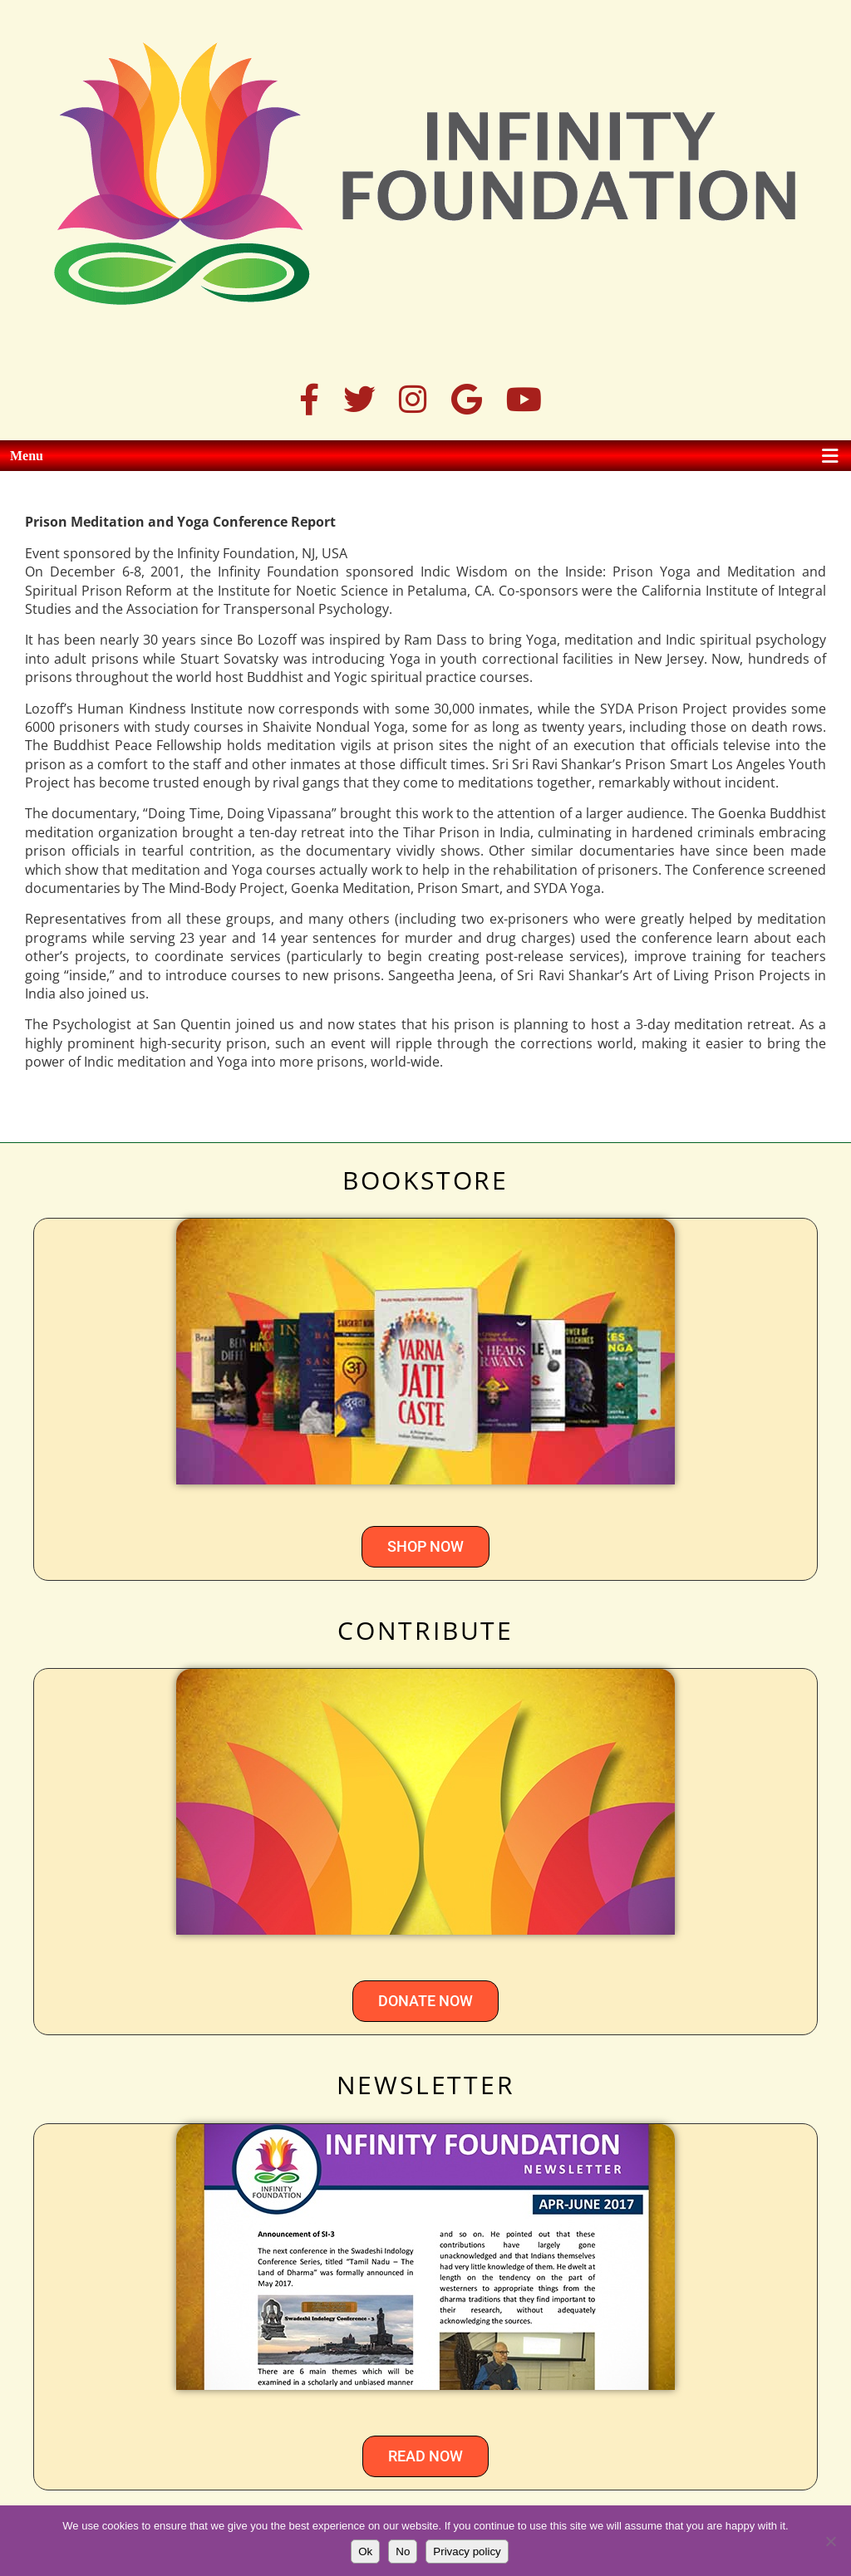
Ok (365, 2551)
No (403, 2551)
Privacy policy (466, 2551)
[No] (830, 2541)
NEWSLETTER (426, 2085)
